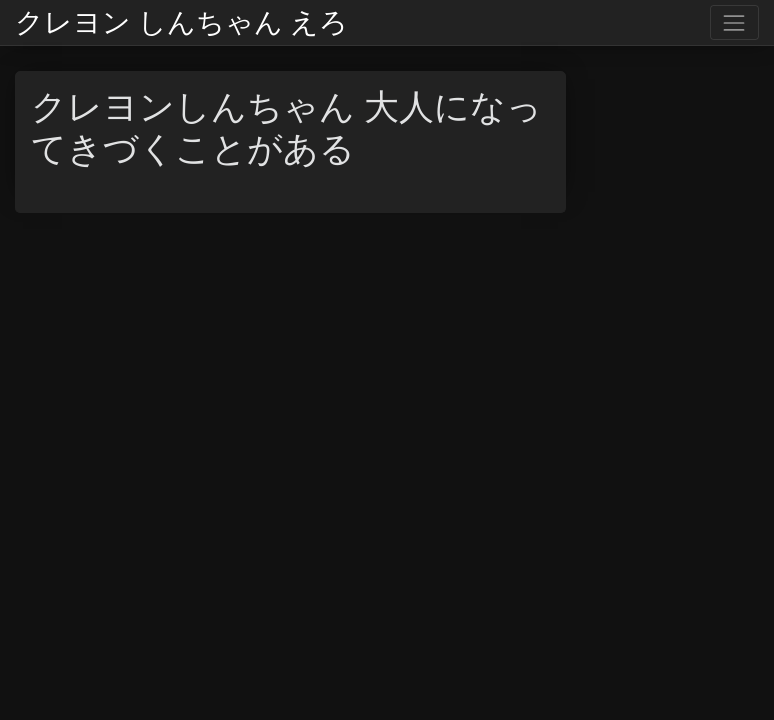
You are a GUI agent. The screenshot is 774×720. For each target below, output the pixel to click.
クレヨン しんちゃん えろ (181, 23)
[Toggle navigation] (734, 22)
